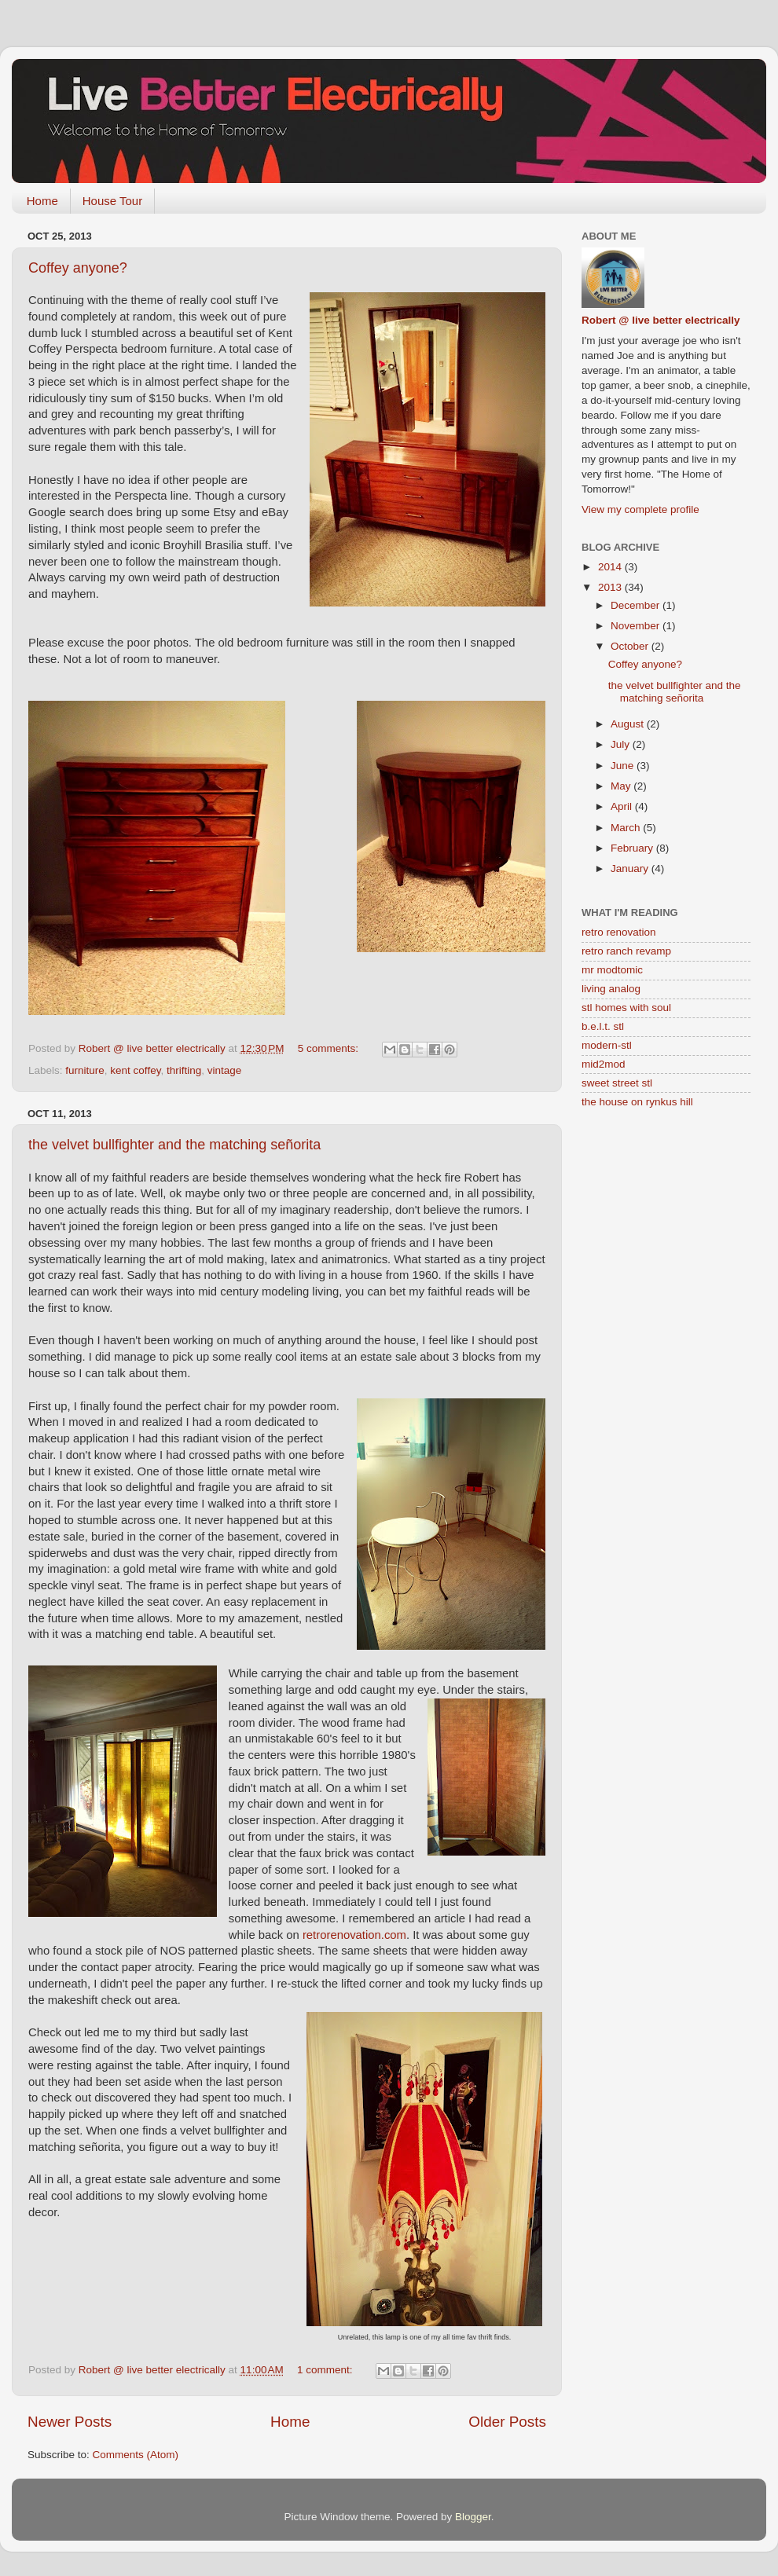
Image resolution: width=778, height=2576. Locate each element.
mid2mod (604, 1064)
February (633, 848)
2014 (611, 567)
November (636, 626)
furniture (85, 1070)
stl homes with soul (626, 1007)
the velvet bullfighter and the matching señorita (174, 1144)
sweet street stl (617, 1083)
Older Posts (507, 2421)
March (627, 828)
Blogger (473, 2517)
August (629, 724)
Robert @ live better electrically (661, 320)
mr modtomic (612, 970)
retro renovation (619, 932)
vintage (224, 1070)
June (624, 765)
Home (42, 200)
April (623, 806)
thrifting (184, 1070)
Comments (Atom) (136, 2455)
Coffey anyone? (77, 268)
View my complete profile (640, 509)
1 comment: (326, 2370)
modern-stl (607, 1045)
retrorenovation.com (354, 1935)
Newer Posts (70, 2421)
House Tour (112, 200)
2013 (611, 587)
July (622, 744)
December (636, 605)
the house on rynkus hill (637, 1102)
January (631, 868)
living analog (611, 989)
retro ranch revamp (626, 951)
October (631, 646)
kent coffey (135, 1070)
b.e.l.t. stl (603, 1026)
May (622, 786)
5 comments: (329, 1048)
